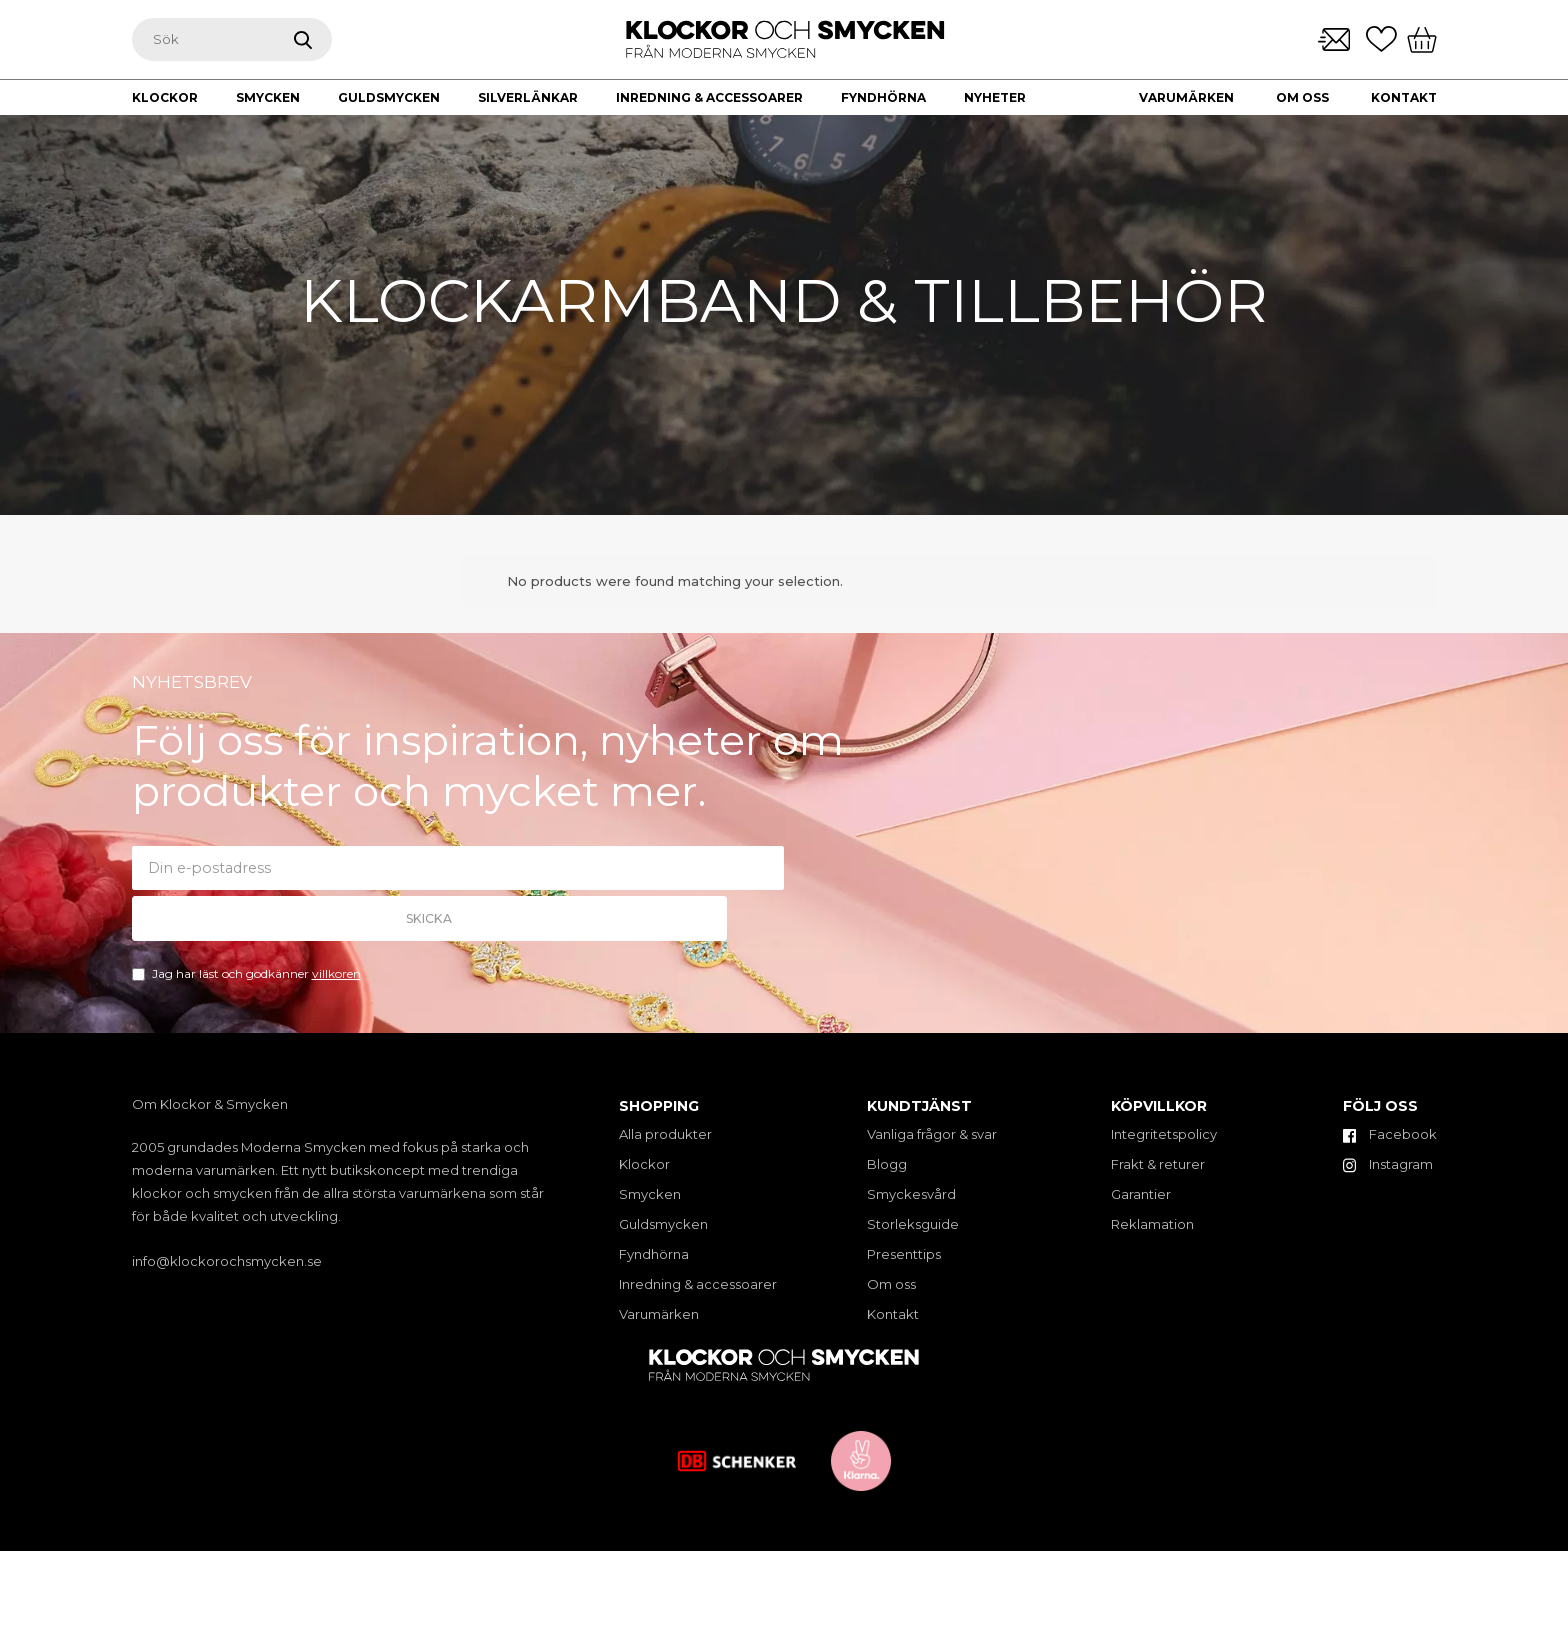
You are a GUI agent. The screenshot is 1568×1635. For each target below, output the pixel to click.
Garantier (1141, 1194)
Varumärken (1186, 97)
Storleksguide (913, 1224)
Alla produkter (665, 1134)
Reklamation (1152, 1224)
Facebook (1390, 1134)
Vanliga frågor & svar (932, 1134)
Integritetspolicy (1164, 1134)
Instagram (1388, 1164)
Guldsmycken (663, 1224)
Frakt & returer (1158, 1164)
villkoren (336, 951)
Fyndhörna (654, 1254)
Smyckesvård (911, 1194)
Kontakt (1404, 97)
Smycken (650, 1194)
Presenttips (904, 1254)
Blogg (887, 1164)
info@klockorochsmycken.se (227, 1261)
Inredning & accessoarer (698, 1284)
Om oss (1302, 97)
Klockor (644, 1164)
